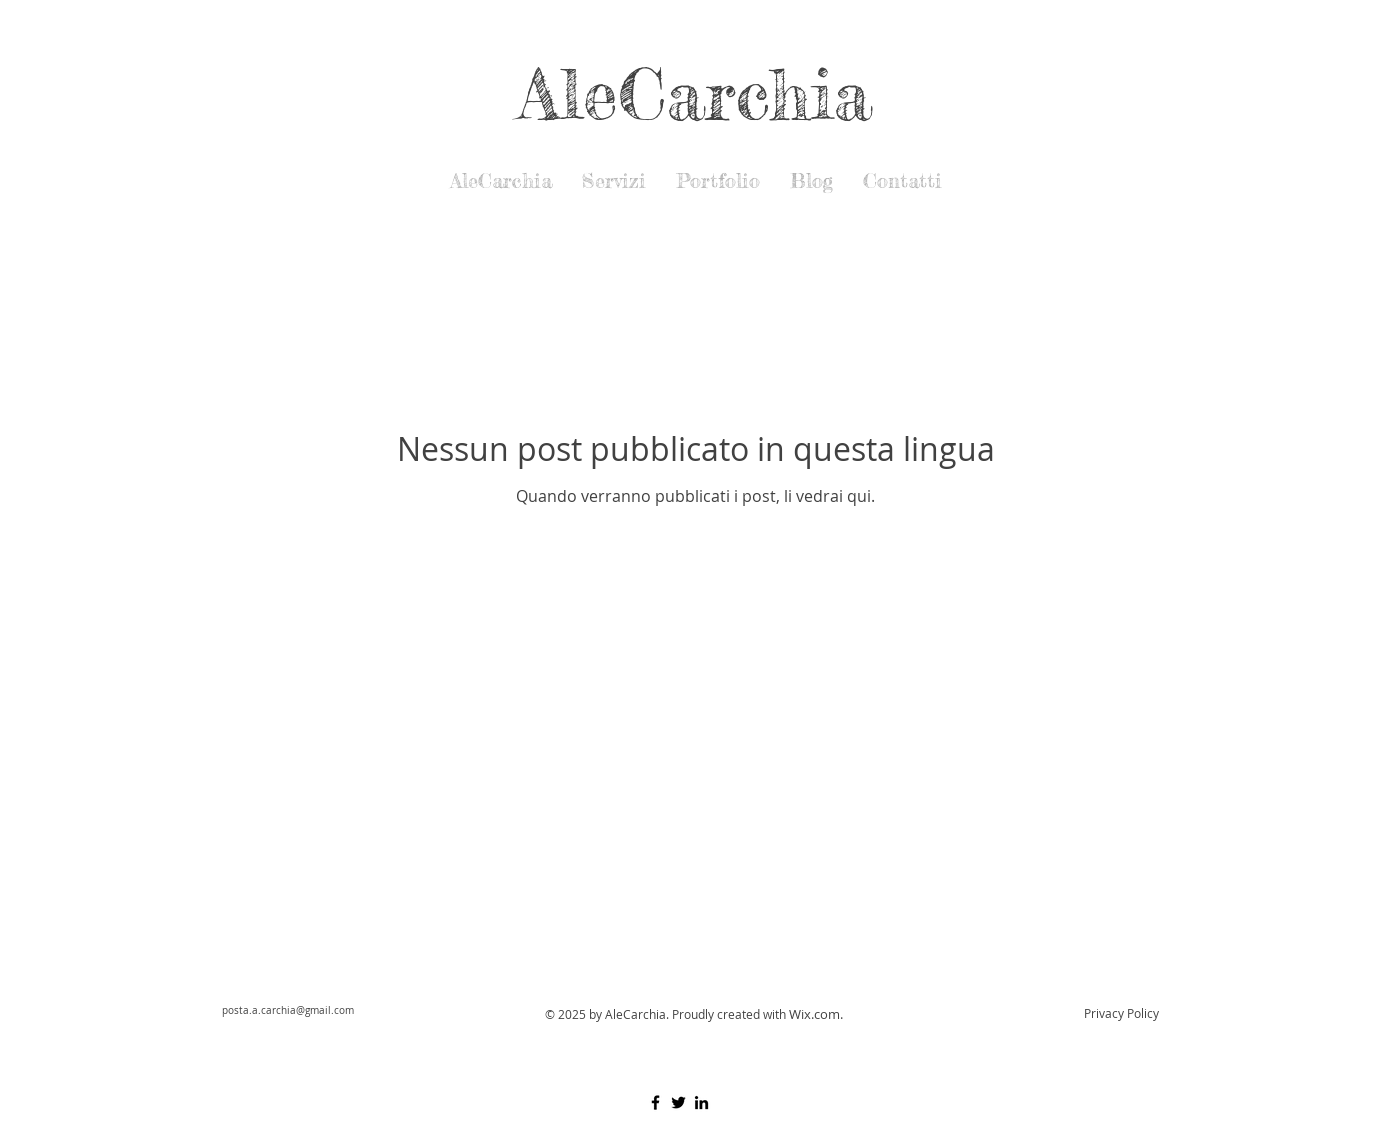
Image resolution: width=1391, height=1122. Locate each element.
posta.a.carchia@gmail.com (288, 1010)
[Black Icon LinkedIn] (701, 1102)
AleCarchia (695, 93)
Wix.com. (816, 1014)
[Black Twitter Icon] (678, 1102)
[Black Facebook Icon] (655, 1102)
